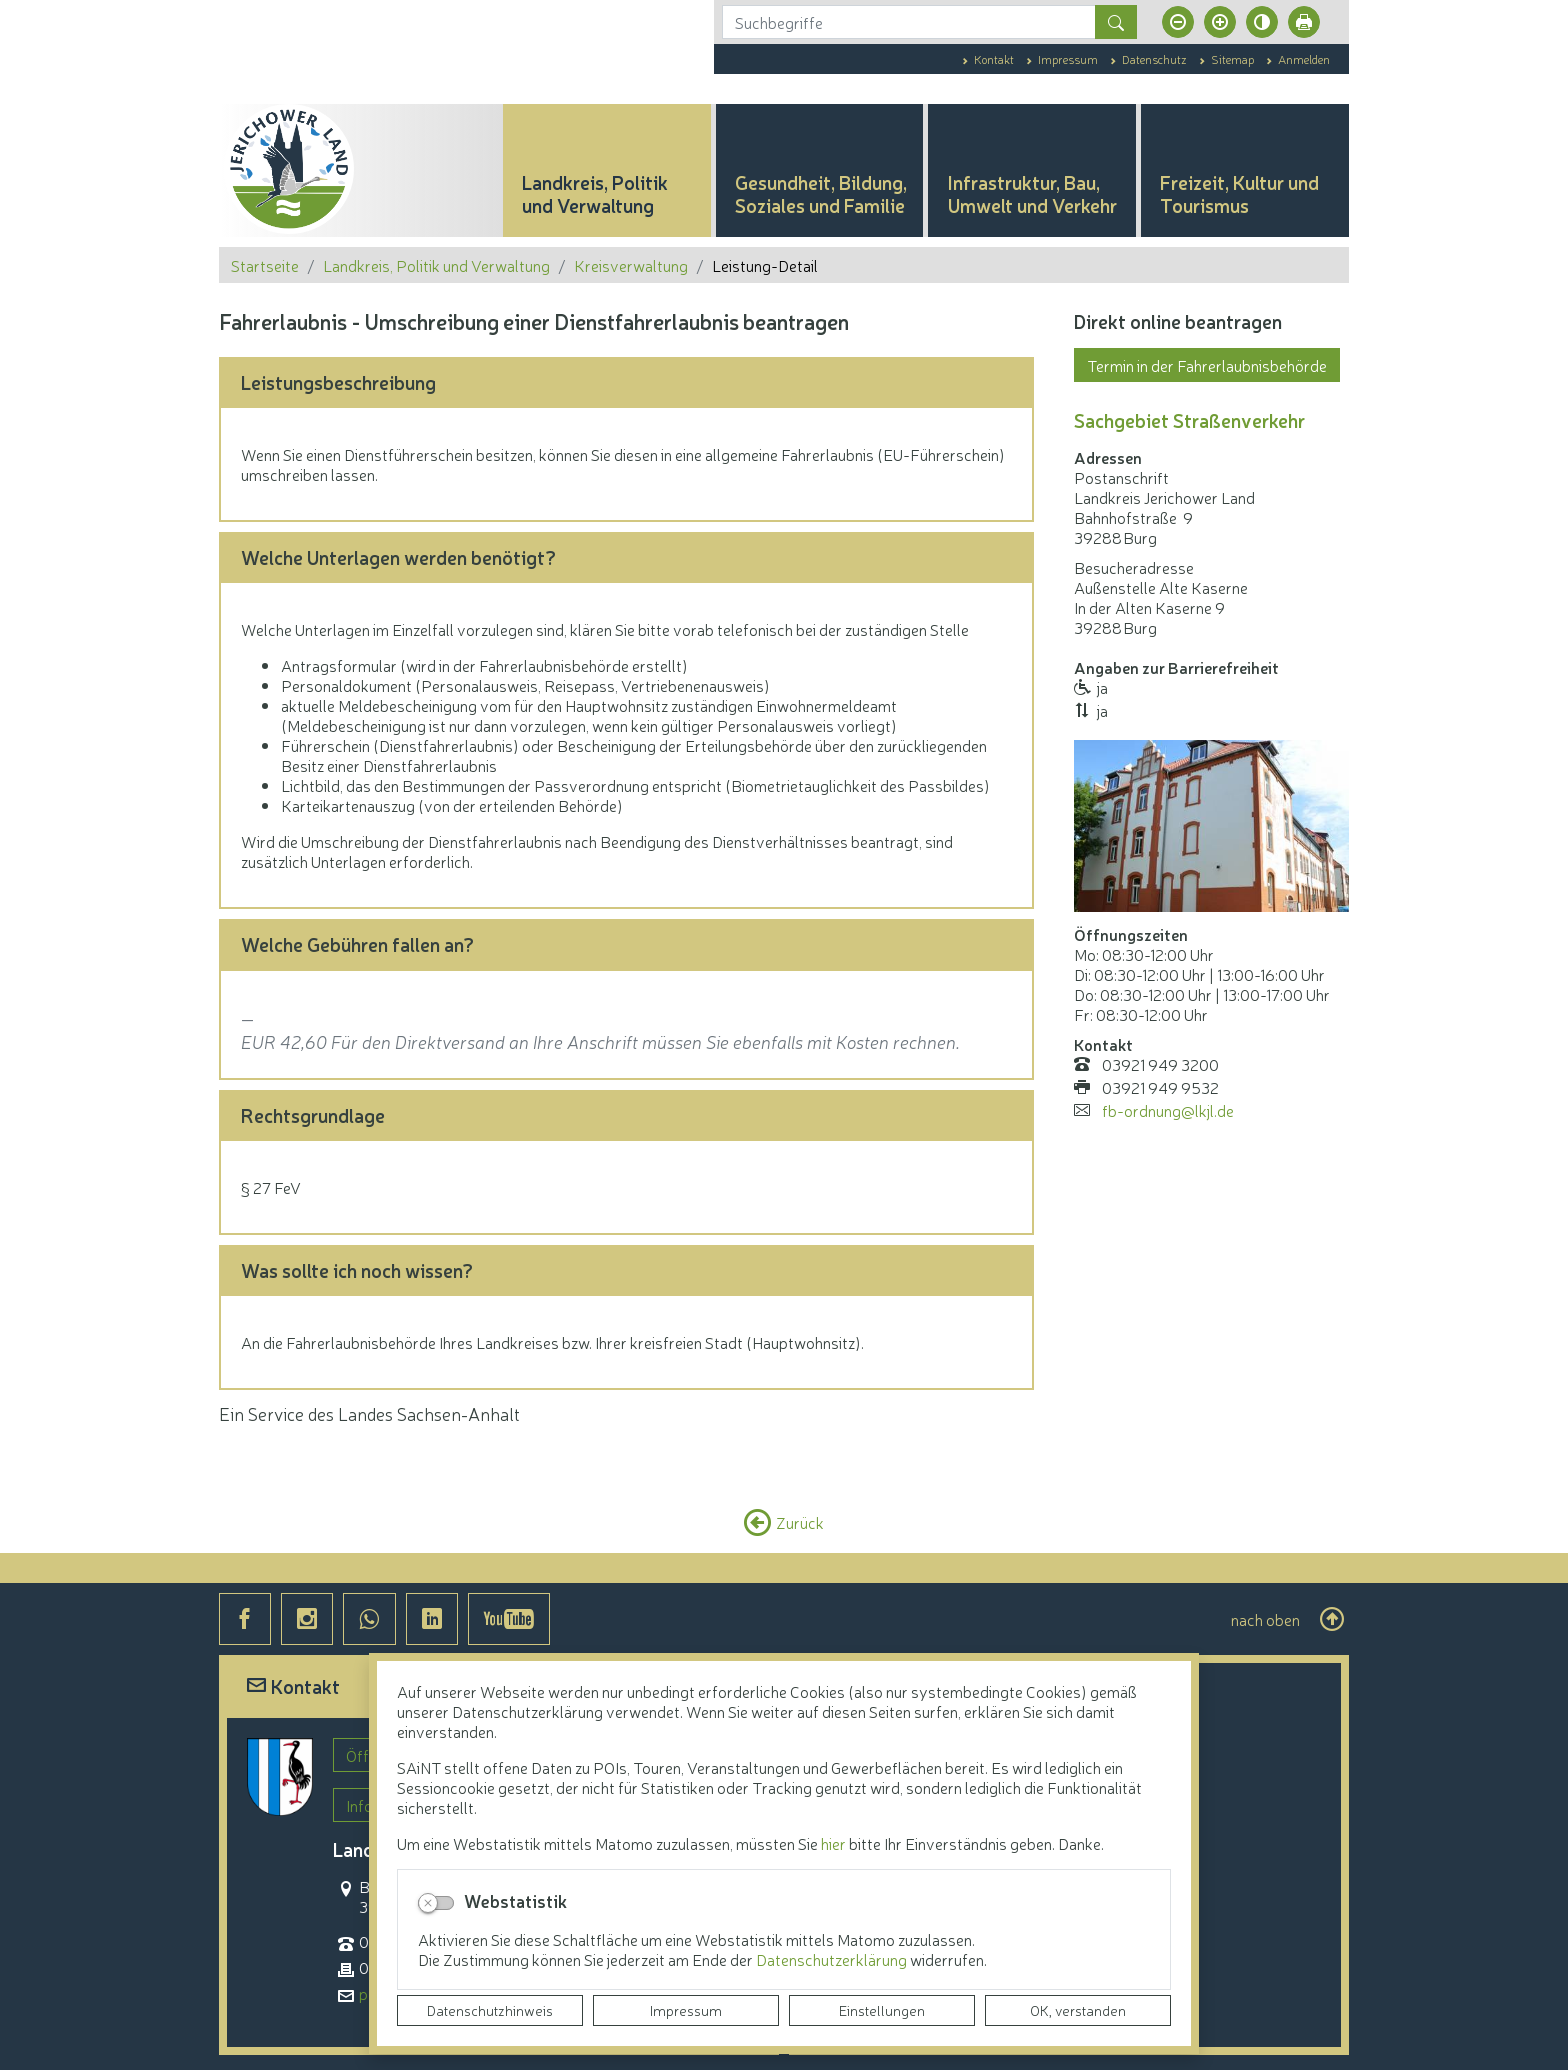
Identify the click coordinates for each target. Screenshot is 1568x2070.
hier (833, 1843)
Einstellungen (882, 2010)
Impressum (686, 2010)
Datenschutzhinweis (490, 2010)
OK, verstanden (1078, 2010)
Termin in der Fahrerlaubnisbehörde (1207, 365)
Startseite (265, 265)
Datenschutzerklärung (833, 1959)
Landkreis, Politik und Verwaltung (436, 265)
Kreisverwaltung (631, 265)
